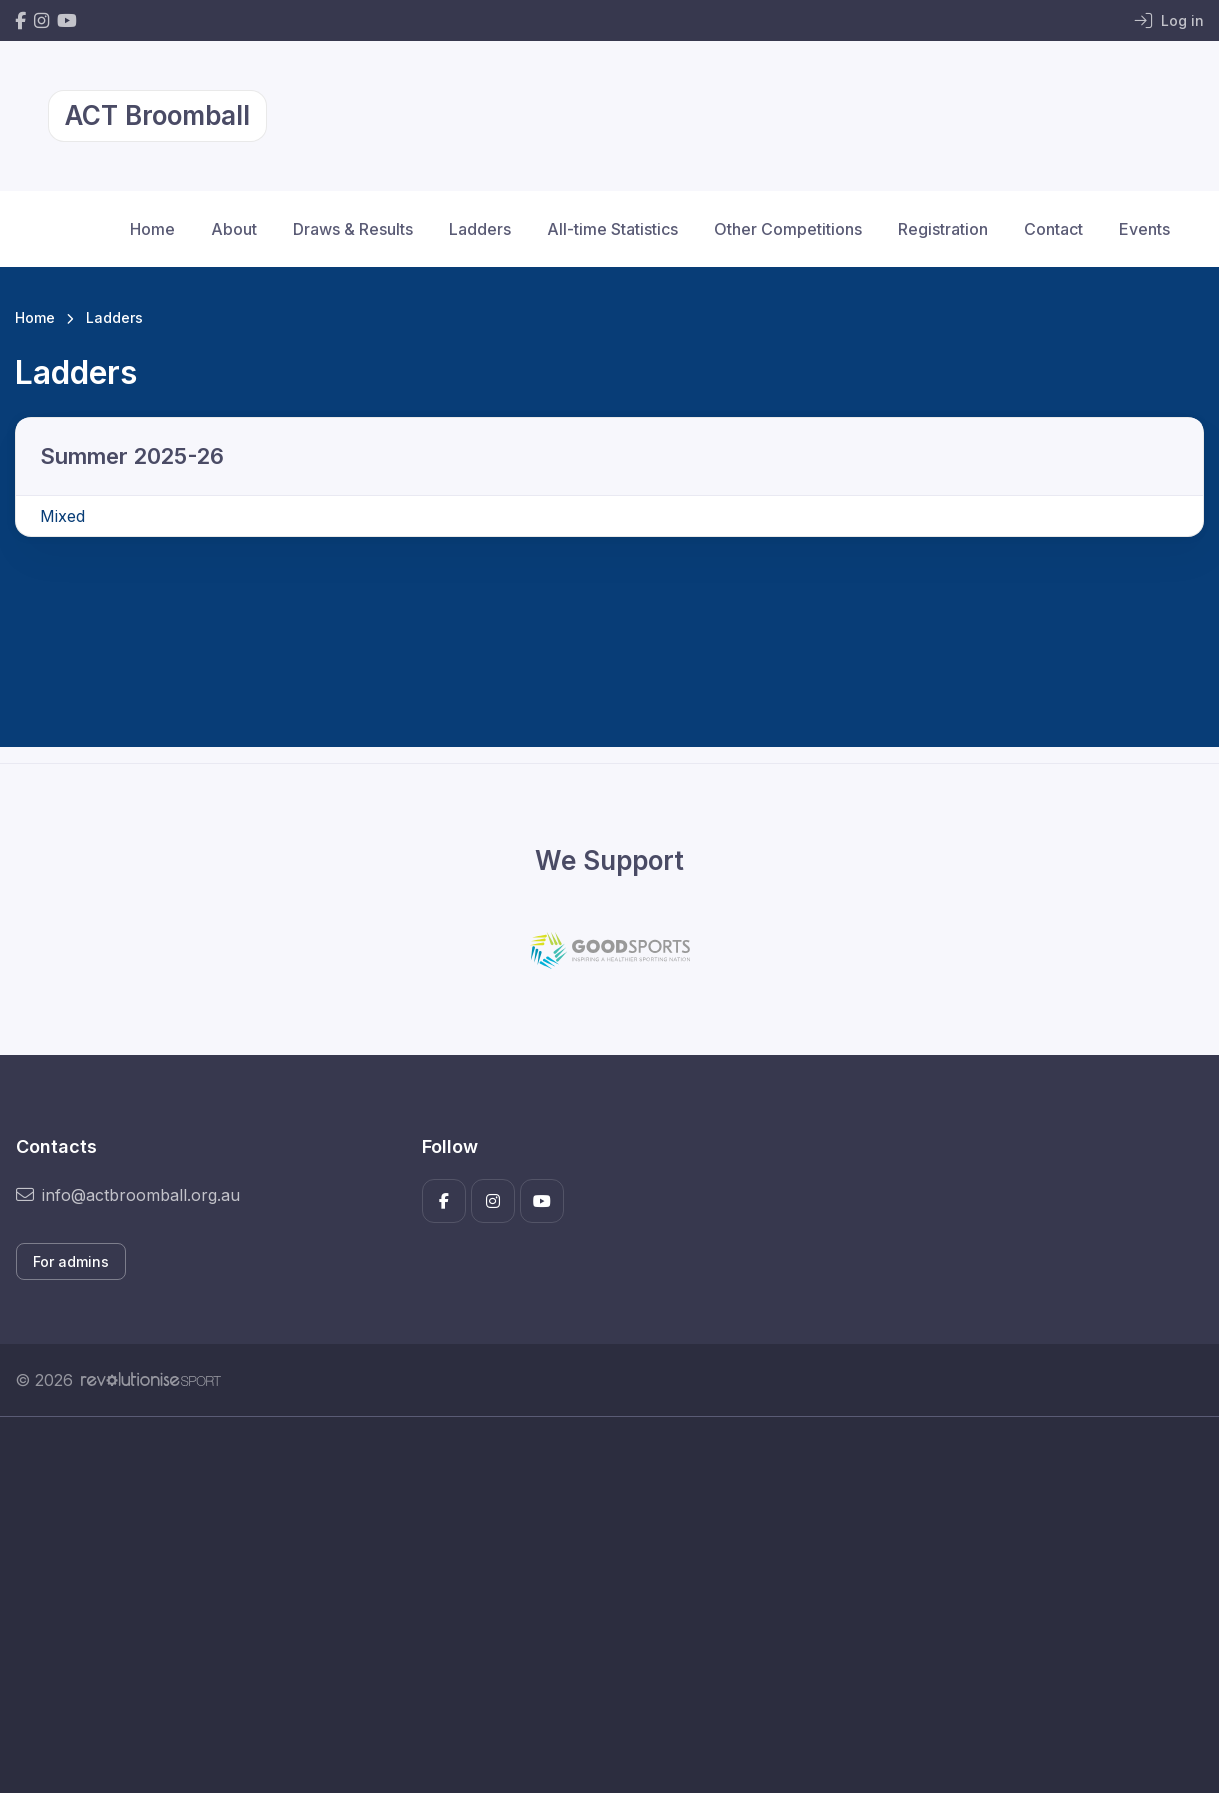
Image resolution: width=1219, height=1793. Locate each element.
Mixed (62, 516)
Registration (943, 229)
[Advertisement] (609, 1605)
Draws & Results (353, 229)
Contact (1053, 229)
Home (152, 229)
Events (1144, 229)
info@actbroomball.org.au (128, 1195)
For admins (71, 1261)
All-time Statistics (612, 229)
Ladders (480, 229)
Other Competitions (788, 229)
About (234, 229)
